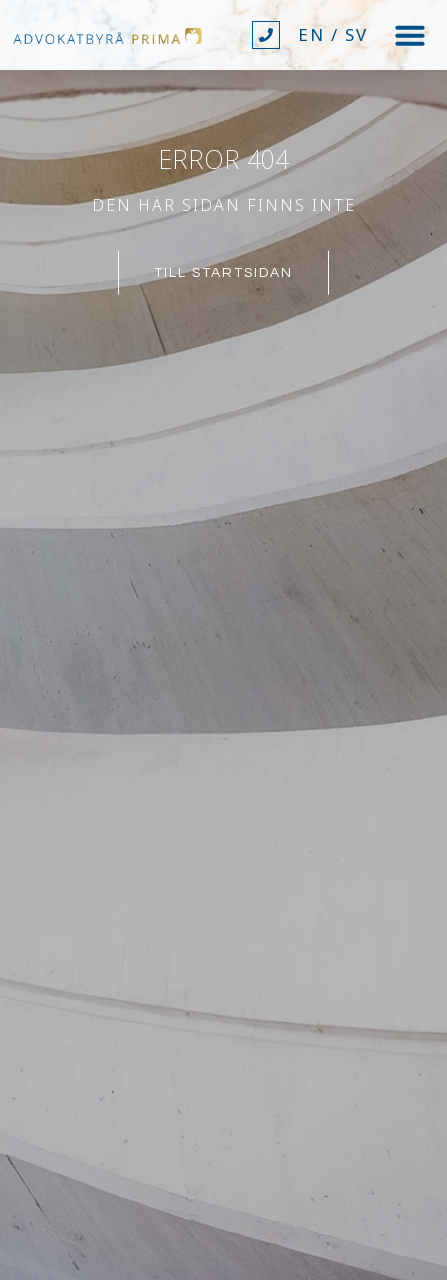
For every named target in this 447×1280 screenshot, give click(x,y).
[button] (410, 35)
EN (311, 34)
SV (356, 34)
